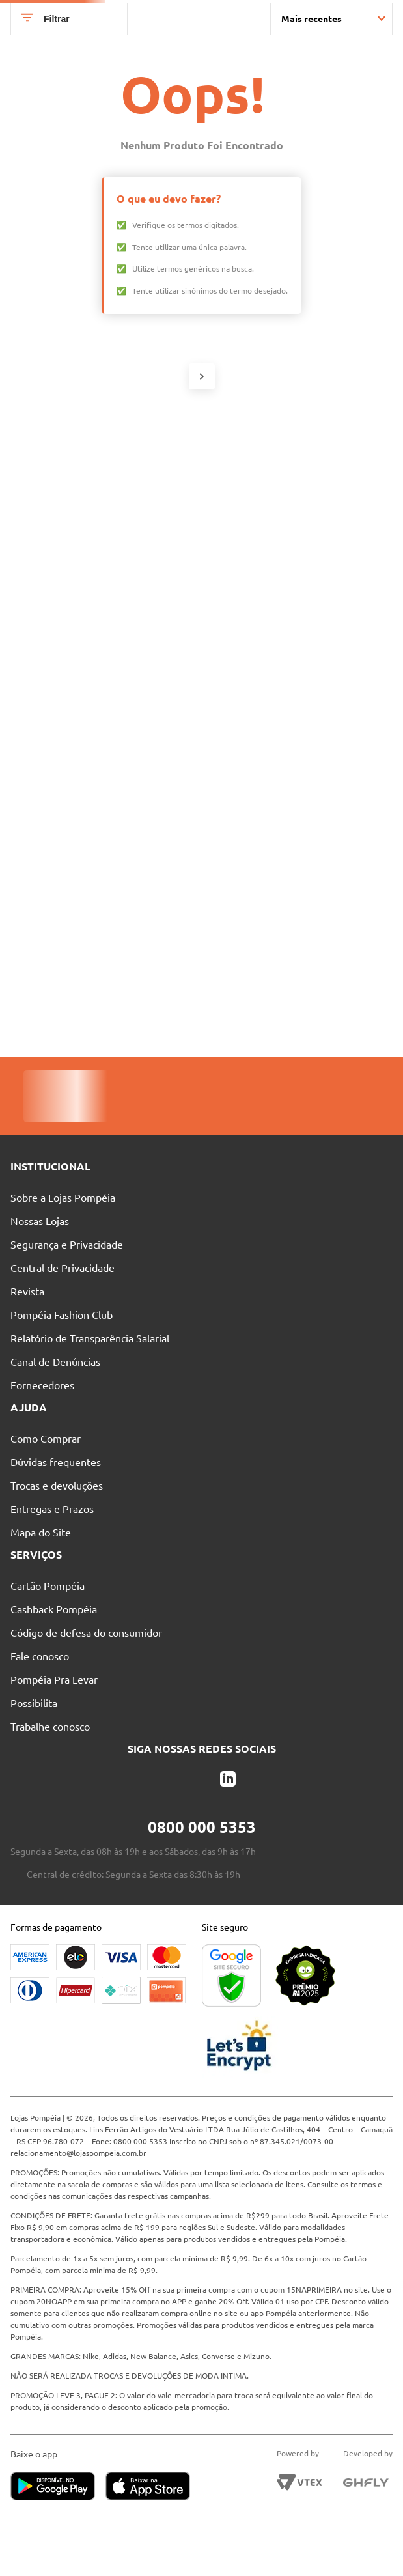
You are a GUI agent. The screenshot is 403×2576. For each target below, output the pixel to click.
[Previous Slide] (10, 12)
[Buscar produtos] (214, 64)
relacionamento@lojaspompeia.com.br (78, 2153)
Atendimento (262, 40)
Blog (320, 40)
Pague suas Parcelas (107, 40)
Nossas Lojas (190, 40)
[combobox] (209, 64)
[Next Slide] (392, 12)
